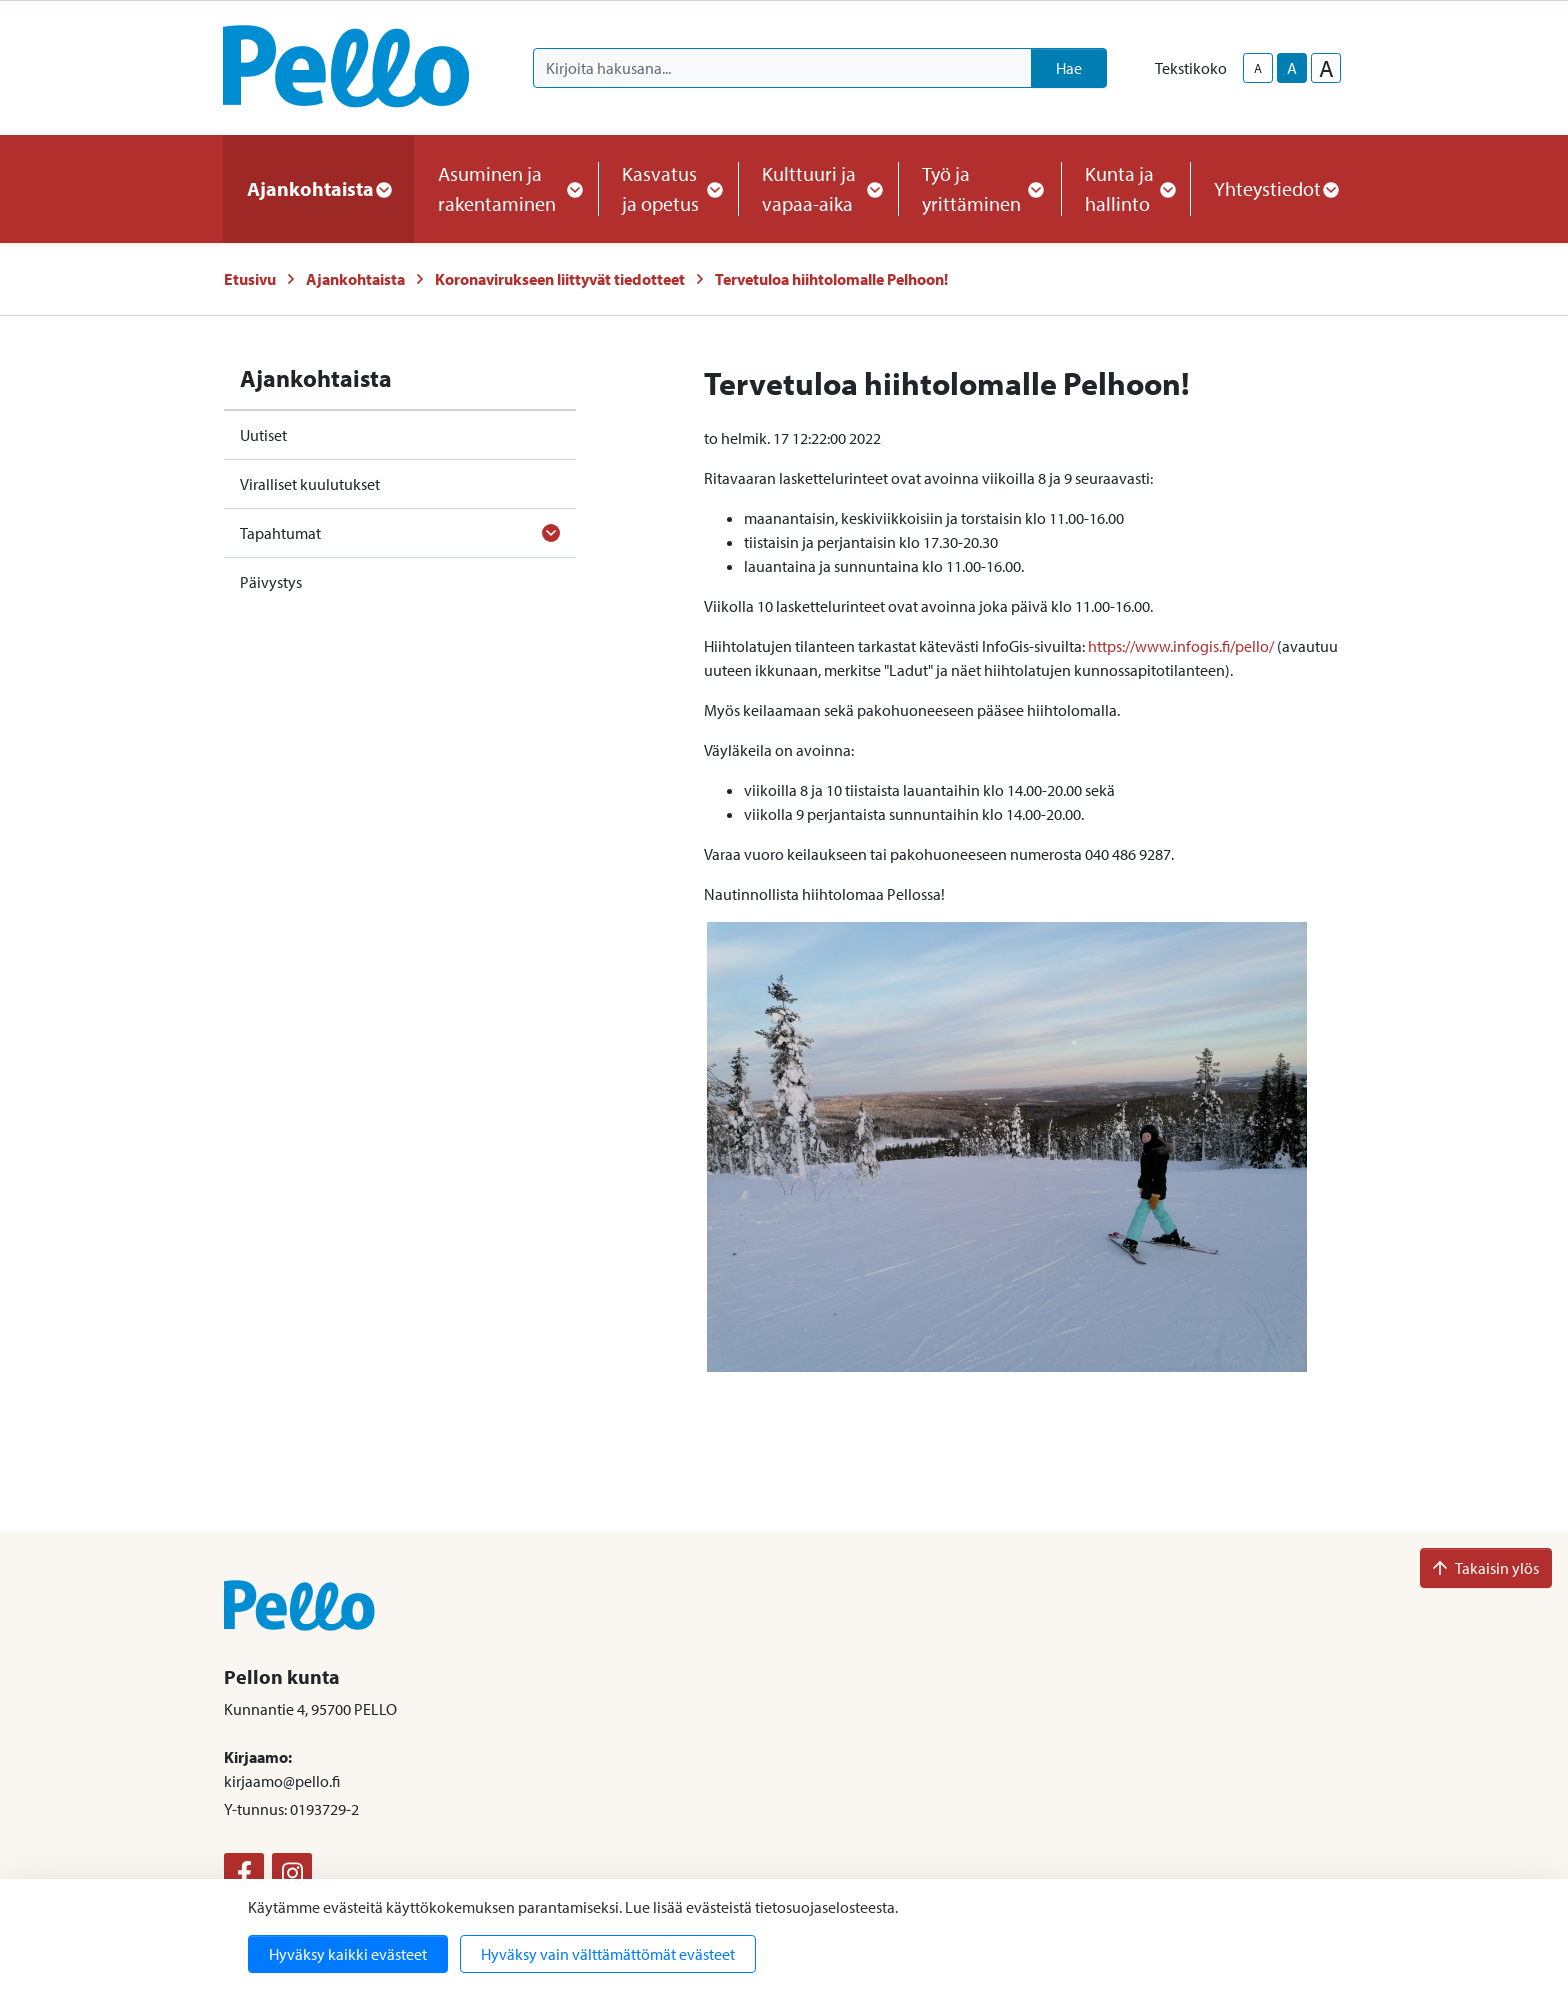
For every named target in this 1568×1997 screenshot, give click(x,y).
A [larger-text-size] (1326, 68)
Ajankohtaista (355, 279)
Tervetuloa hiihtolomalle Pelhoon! (831, 279)
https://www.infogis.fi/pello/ (1181, 646)
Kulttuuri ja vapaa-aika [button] (818, 188)
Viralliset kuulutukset (310, 484)
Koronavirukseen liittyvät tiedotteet (560, 279)
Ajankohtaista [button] (318, 188)
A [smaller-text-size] (1258, 68)
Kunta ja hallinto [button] (1125, 188)
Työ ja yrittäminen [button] (979, 188)
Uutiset (263, 435)
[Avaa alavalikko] (551, 533)
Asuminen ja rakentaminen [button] (506, 188)
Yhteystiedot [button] (1275, 188)
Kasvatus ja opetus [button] (668, 188)
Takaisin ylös (1486, 1568)
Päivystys (271, 582)
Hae (1069, 68)
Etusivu (250, 279)
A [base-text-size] (1292, 68)
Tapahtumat (280, 533)
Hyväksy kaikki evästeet (348, 1954)
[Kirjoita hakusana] (782, 68)
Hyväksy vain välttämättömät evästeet (608, 1954)
